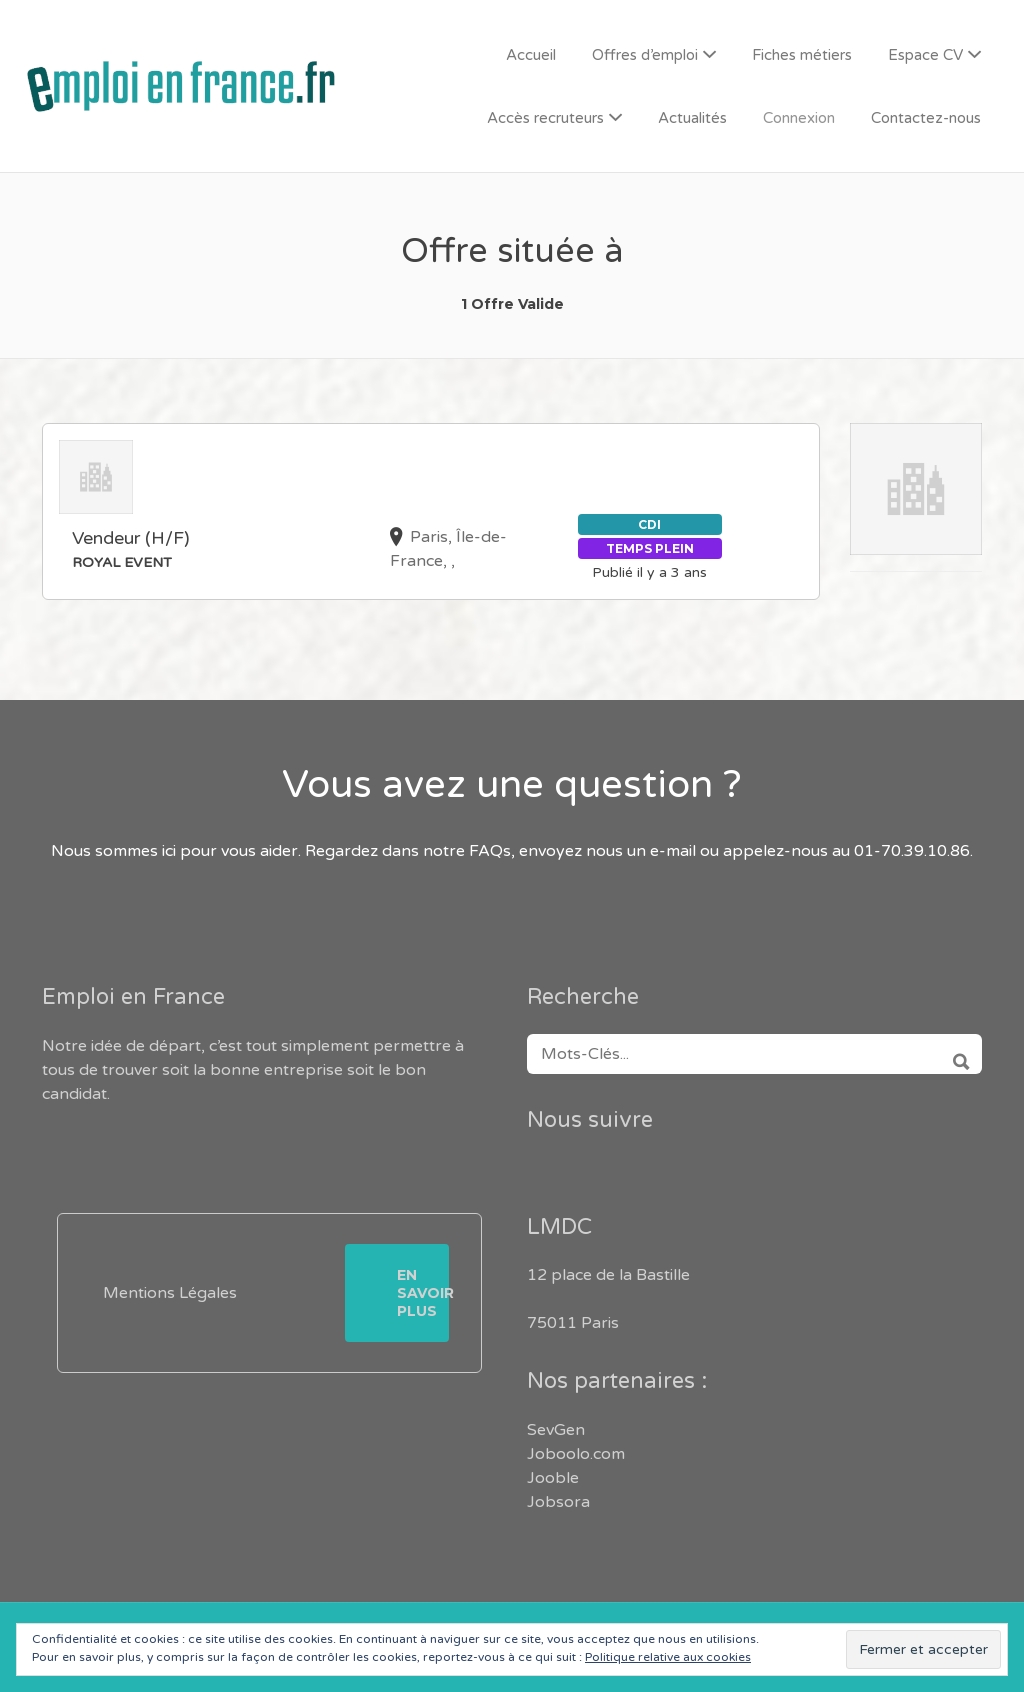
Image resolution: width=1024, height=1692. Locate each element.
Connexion (799, 118)
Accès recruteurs (545, 118)
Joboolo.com (576, 1454)
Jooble (553, 1478)
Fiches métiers (802, 55)
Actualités (692, 118)
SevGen (556, 1430)
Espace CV (925, 55)
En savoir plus (423, 1293)
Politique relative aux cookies (668, 1657)
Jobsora (558, 1502)
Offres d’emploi (645, 55)
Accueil (531, 55)
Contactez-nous (926, 118)
